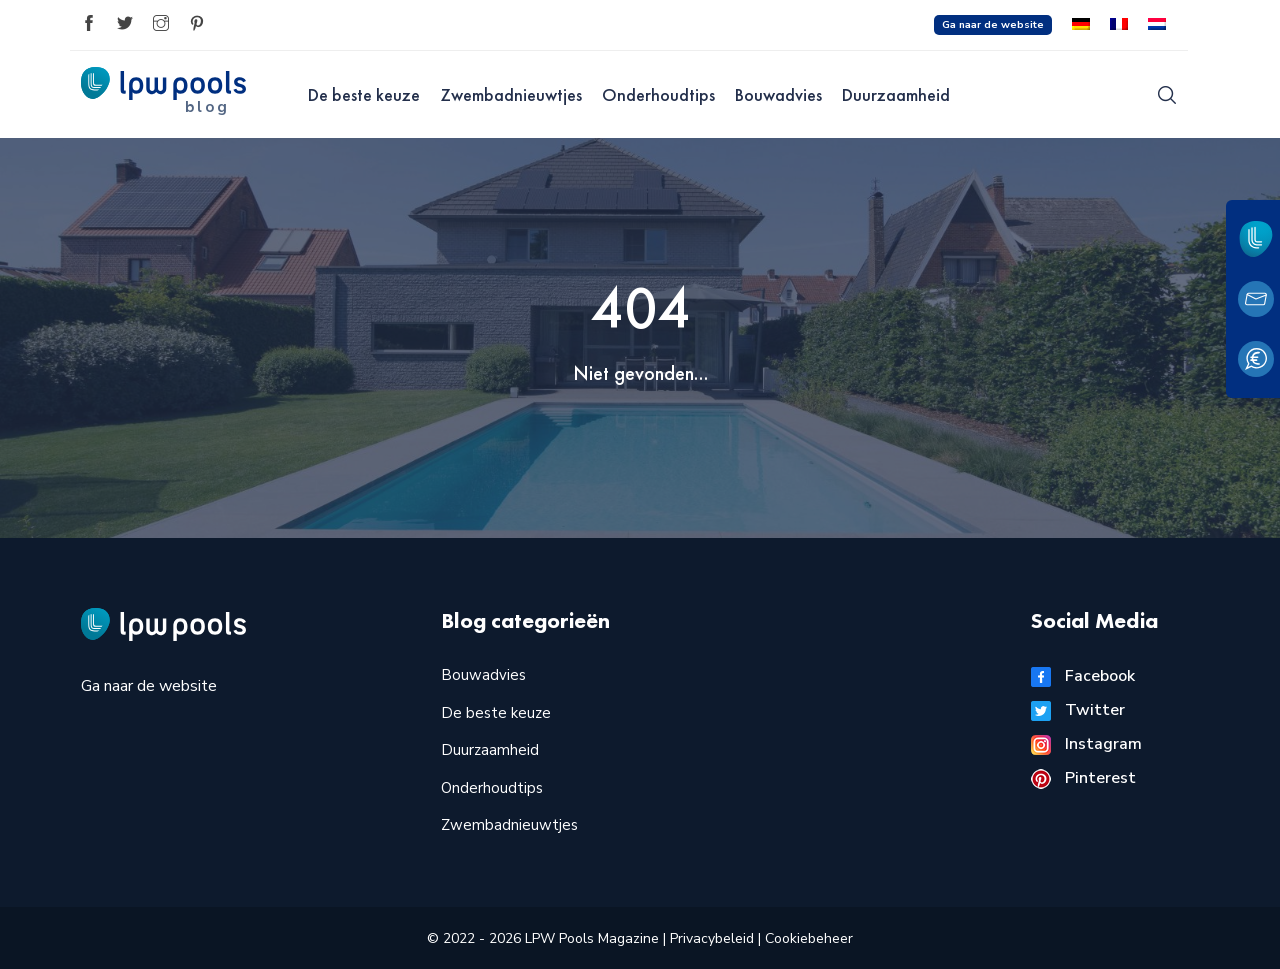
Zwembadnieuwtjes (511, 94)
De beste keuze (364, 94)
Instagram (1086, 744)
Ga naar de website (993, 24)
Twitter (1078, 710)
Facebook (1083, 676)
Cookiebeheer (809, 938)
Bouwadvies (778, 94)
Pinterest (1083, 778)
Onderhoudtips (658, 94)
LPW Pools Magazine (592, 938)
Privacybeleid (714, 938)
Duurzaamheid (896, 94)
